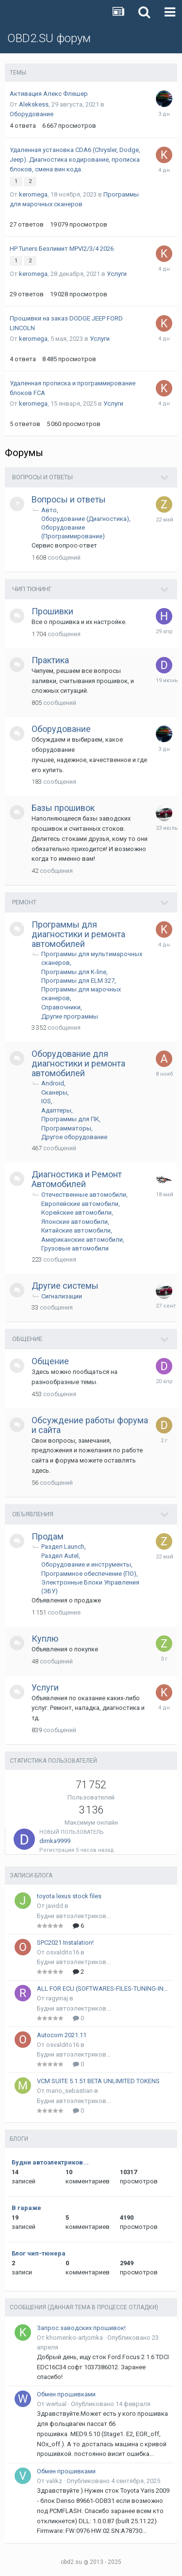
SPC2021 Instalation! (65, 1942)
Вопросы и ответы (42, 477)
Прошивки (52, 611)
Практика (50, 660)
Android (52, 1083)
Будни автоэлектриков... (74, 1916)
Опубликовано (110, 2404)
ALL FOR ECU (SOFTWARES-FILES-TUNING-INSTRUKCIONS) (103, 1988)
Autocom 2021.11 (61, 2035)
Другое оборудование (74, 1137)
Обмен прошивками (66, 2394)
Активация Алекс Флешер (49, 93)
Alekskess (34, 104)
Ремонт (24, 902)
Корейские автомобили (76, 1212)
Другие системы (65, 1285)
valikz (54, 2481)
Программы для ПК (70, 1119)
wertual (56, 2404)
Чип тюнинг (32, 589)
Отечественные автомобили (83, 1194)
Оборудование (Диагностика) (85, 518)
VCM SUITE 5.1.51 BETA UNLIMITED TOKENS (98, 2081)
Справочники (61, 1007)
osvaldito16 (62, 1952)
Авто (49, 510)
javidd (54, 1905)
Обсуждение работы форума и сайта (90, 1425)
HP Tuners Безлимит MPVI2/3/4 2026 (62, 248)
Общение (27, 1338)
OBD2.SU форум (49, 38)
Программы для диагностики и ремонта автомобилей (78, 934)
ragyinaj (57, 1998)
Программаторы (66, 1128)
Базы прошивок (63, 808)
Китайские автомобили (76, 1230)
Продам (48, 1536)
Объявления (32, 1514)
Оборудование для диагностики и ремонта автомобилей (78, 1063)
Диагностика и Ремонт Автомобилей (77, 1179)
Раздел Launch (62, 1546)
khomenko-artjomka (74, 2337)
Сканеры (54, 1092)
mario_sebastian (69, 2090)
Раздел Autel (60, 1555)
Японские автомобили (74, 1221)
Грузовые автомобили (75, 1248)
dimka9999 (54, 1840)
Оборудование (31, 114)
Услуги (117, 273)
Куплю (45, 1638)
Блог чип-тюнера (39, 2253)
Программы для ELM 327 (78, 980)
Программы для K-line (73, 972)
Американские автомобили (82, 1239)
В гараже (26, 2207)
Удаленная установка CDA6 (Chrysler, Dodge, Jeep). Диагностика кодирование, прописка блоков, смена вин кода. (75, 159)
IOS (46, 1101)
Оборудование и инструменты (86, 1564)
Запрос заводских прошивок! (81, 2328)
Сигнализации (61, 1296)
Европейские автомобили (79, 1203)
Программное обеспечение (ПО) (88, 1573)
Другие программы (69, 1016)
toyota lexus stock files (69, 1896)
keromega (33, 194)
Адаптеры (56, 1110)
